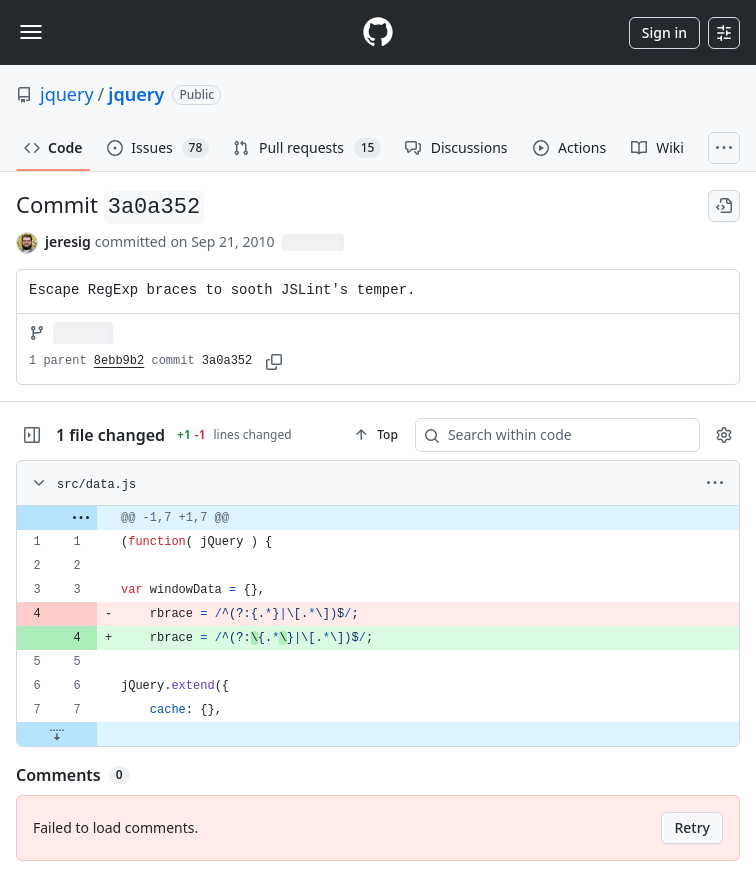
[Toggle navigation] (31, 32)
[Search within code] (548, 435)
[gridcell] (378, 518)
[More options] (715, 483)
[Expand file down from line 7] (57, 734)
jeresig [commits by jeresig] (68, 241)
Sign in (664, 32)
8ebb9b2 (119, 361)
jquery (67, 94)
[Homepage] (378, 32)
